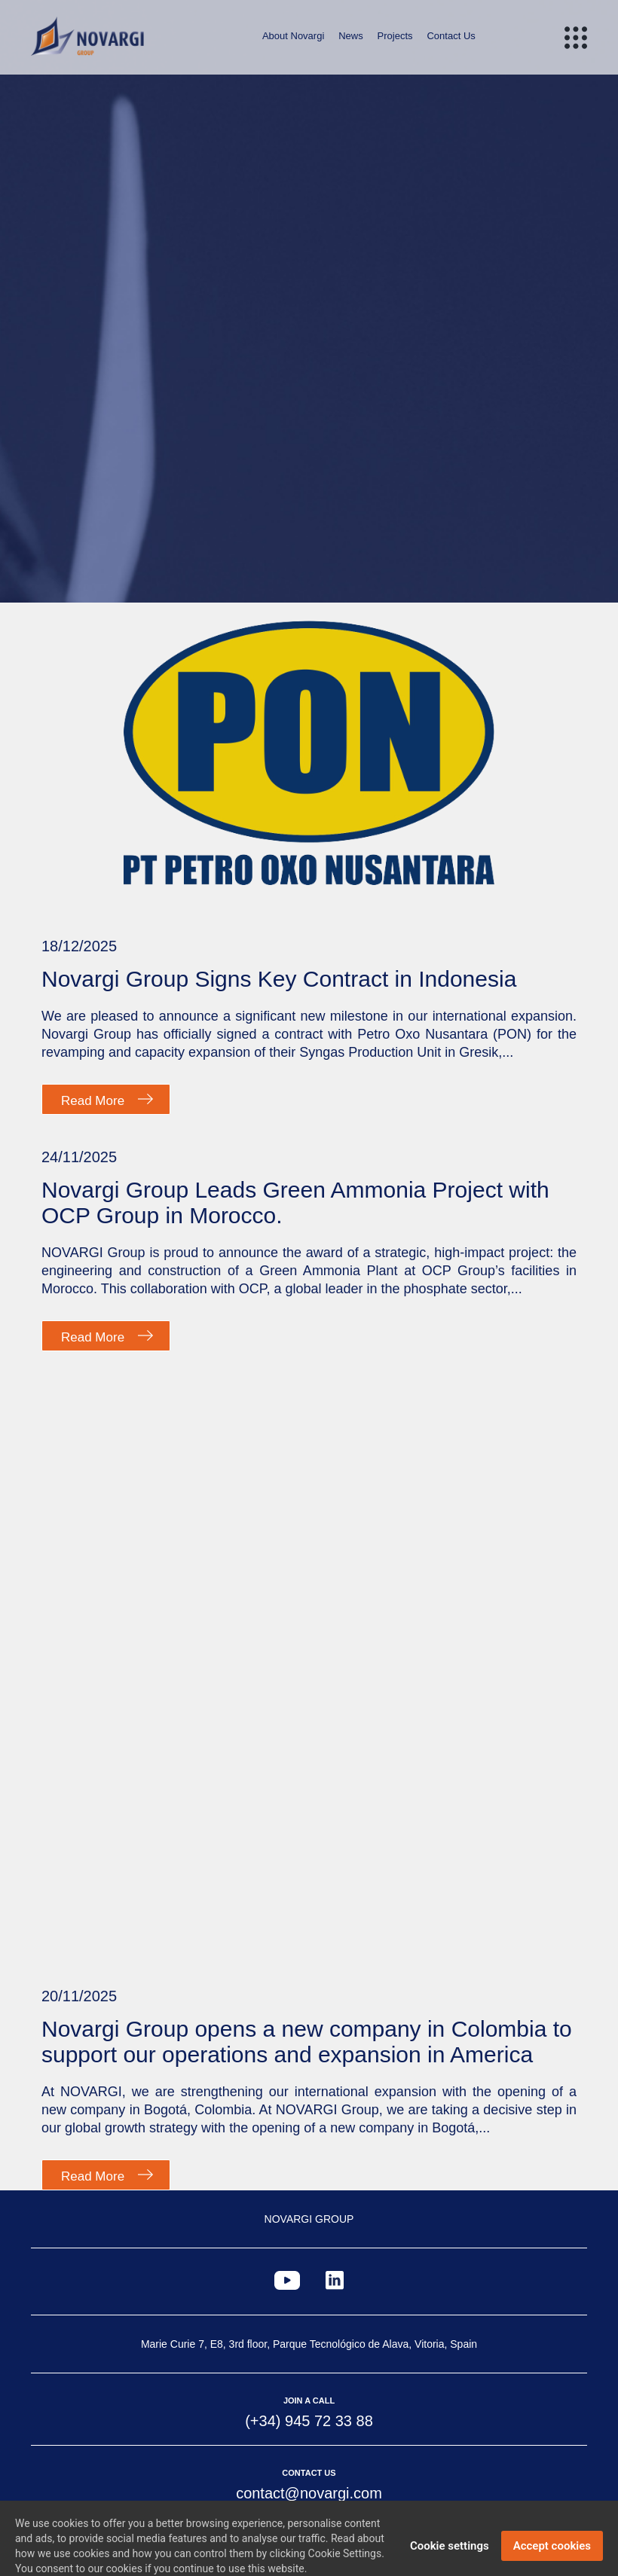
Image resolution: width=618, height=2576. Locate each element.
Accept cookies (552, 2557)
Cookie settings (449, 2557)
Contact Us (451, 35)
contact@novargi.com (309, 2493)
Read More (92, 1101)
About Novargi (293, 35)
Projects (395, 35)
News (350, 35)
